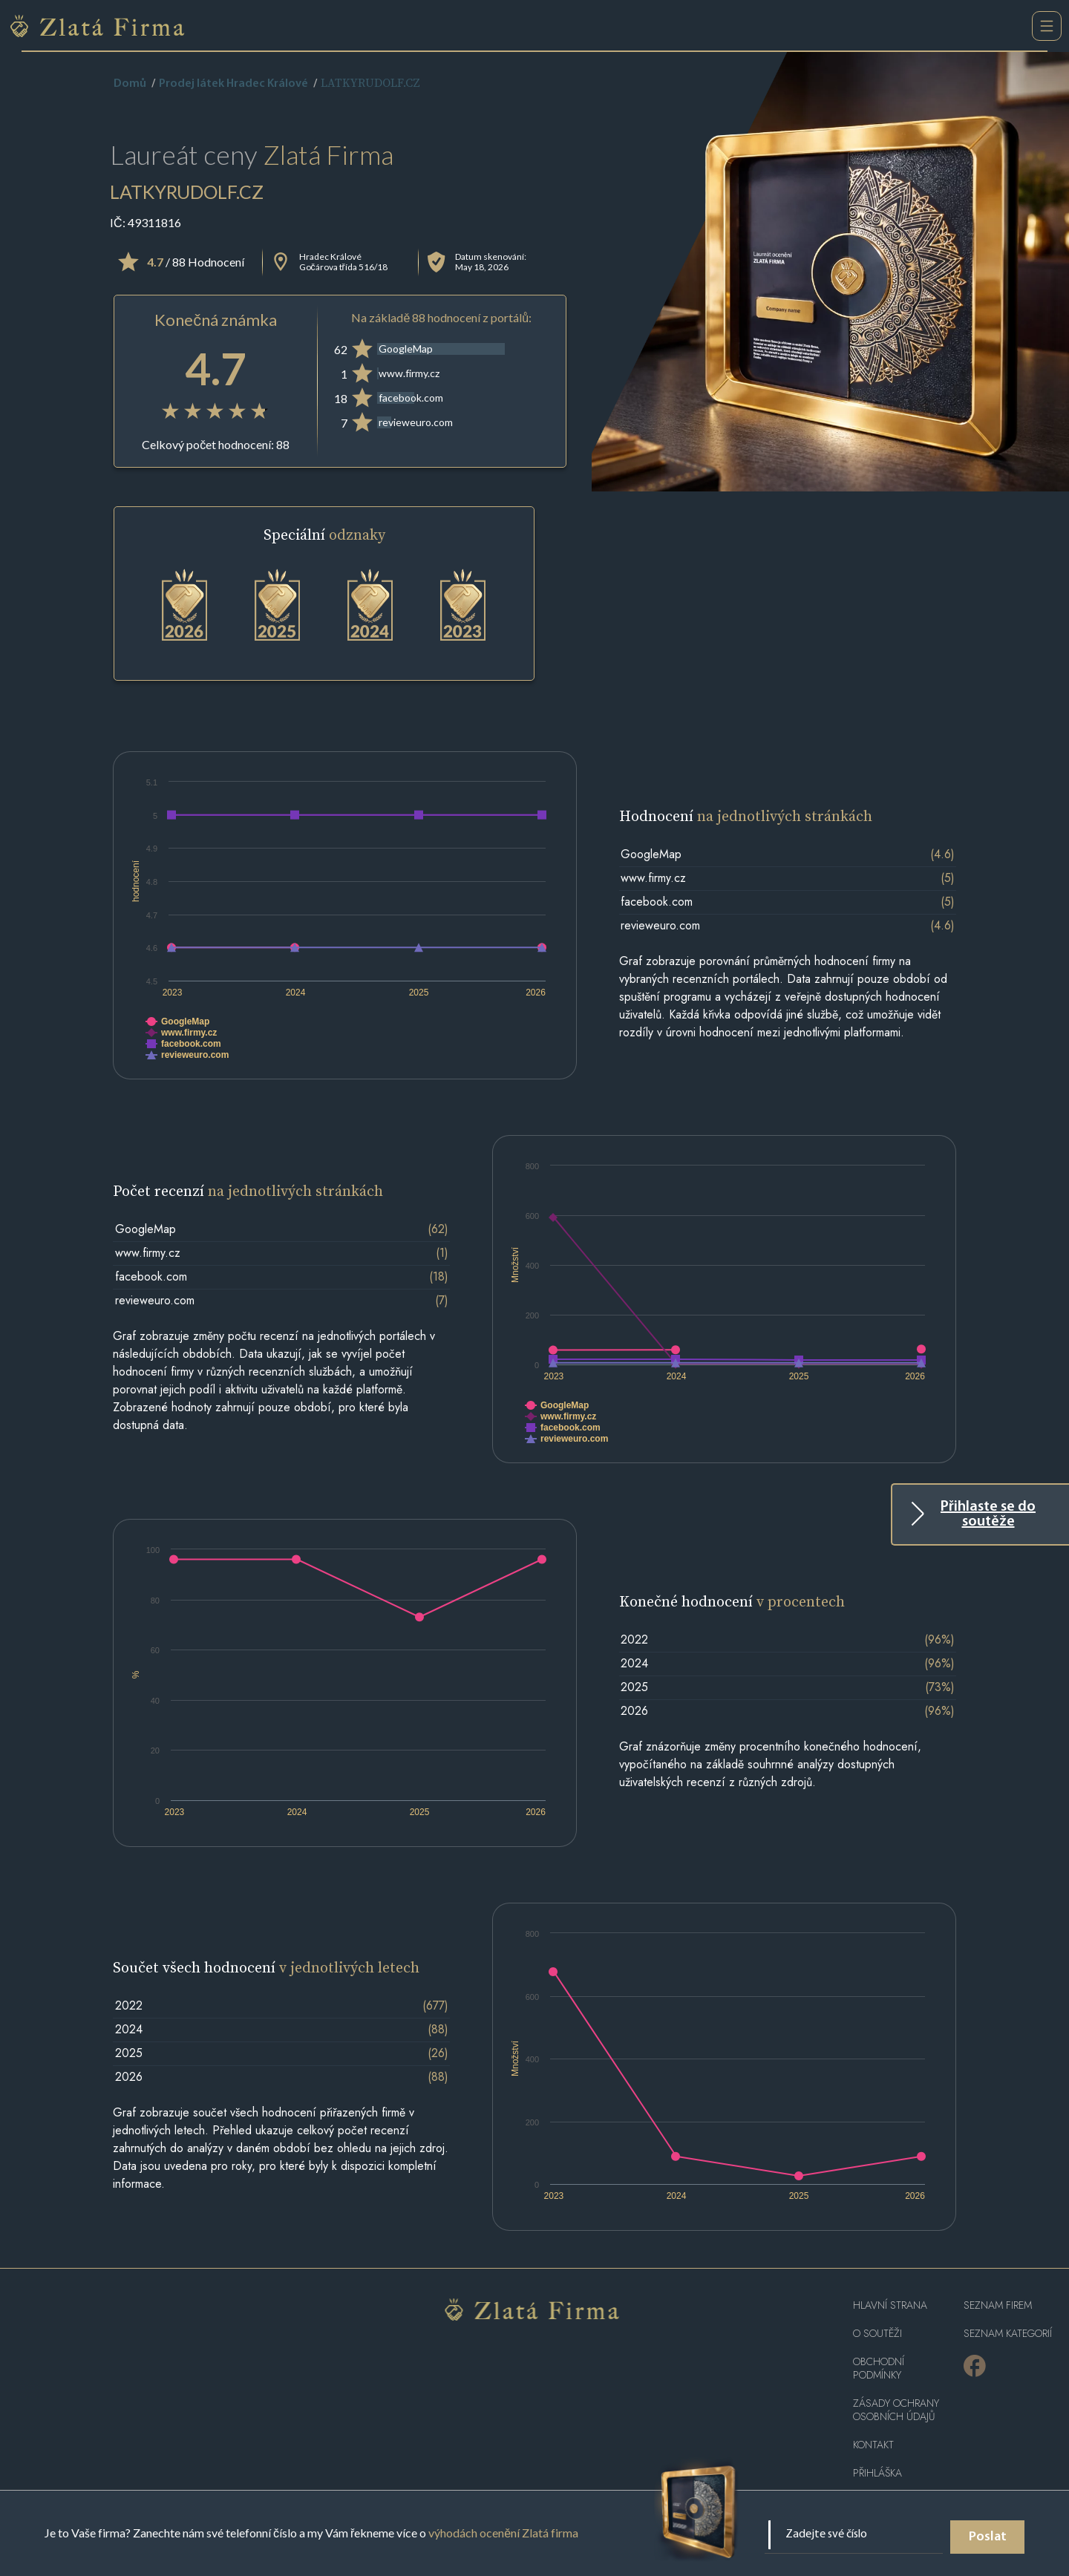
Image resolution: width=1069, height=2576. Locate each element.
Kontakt (873, 2445)
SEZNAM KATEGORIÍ (1008, 2334)
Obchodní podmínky (878, 2368)
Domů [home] (130, 84)
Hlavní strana (890, 2305)
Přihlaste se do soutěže (988, 1514)
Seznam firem (998, 2305)
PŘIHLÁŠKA (877, 2473)
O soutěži (877, 2334)
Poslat (988, 2537)
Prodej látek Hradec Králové (233, 84)
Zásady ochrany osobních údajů (896, 2410)
